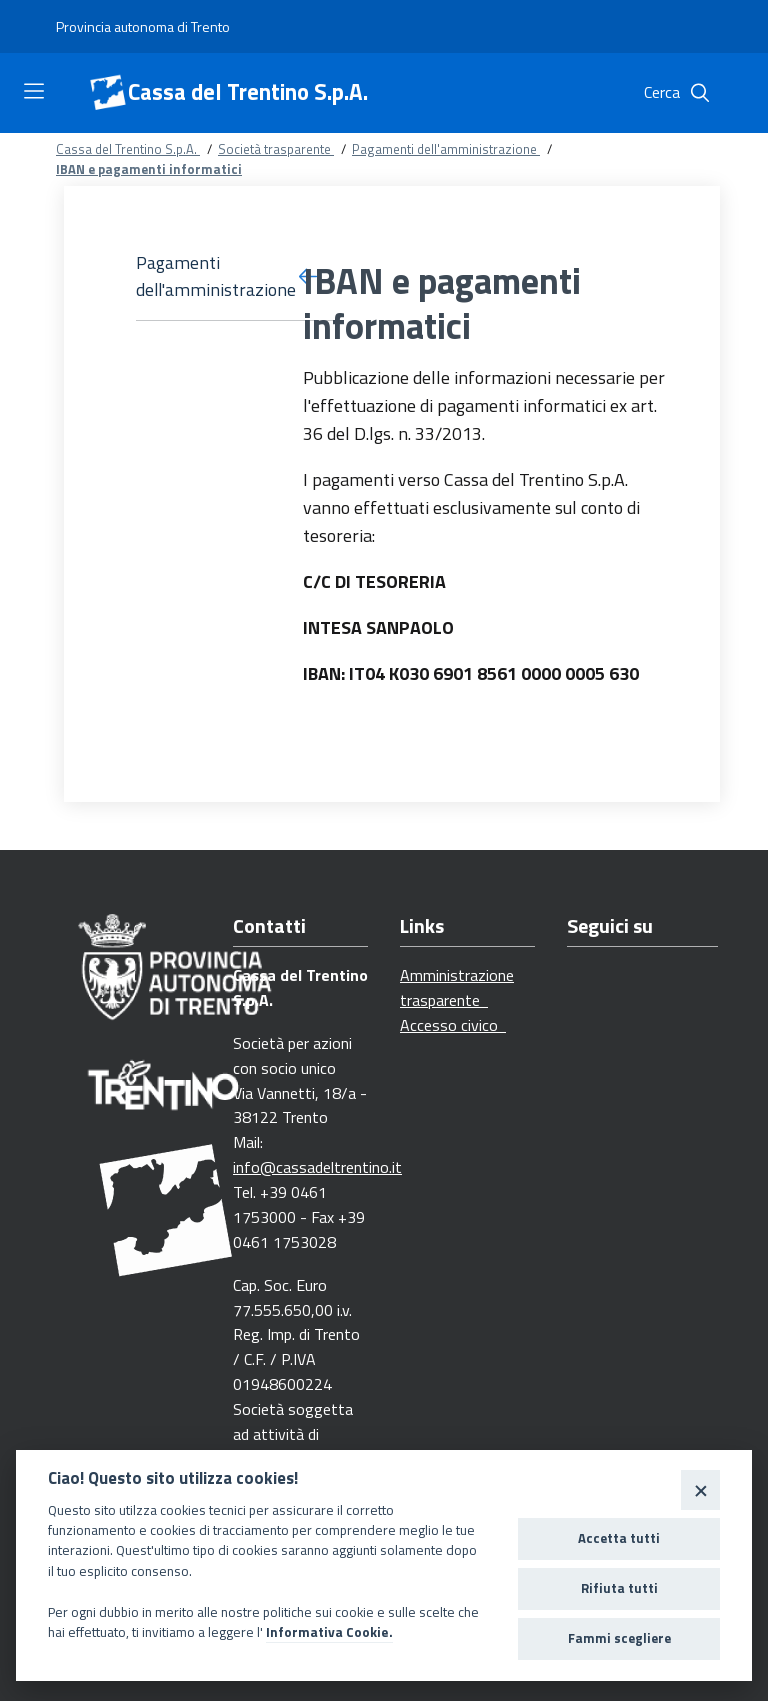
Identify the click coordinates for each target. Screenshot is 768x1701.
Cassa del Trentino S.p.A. (248, 92)
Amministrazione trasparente (457, 987)
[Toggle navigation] (34, 91)
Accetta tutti (619, 1538)
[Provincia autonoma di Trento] (143, 27)
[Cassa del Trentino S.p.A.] (108, 93)
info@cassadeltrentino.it (317, 1167)
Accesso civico (453, 1025)
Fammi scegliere (619, 1638)
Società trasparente (276, 149)
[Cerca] (700, 93)
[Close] (700, 1489)
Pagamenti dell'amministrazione (446, 149)
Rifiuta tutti (619, 1588)
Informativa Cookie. (329, 1632)
